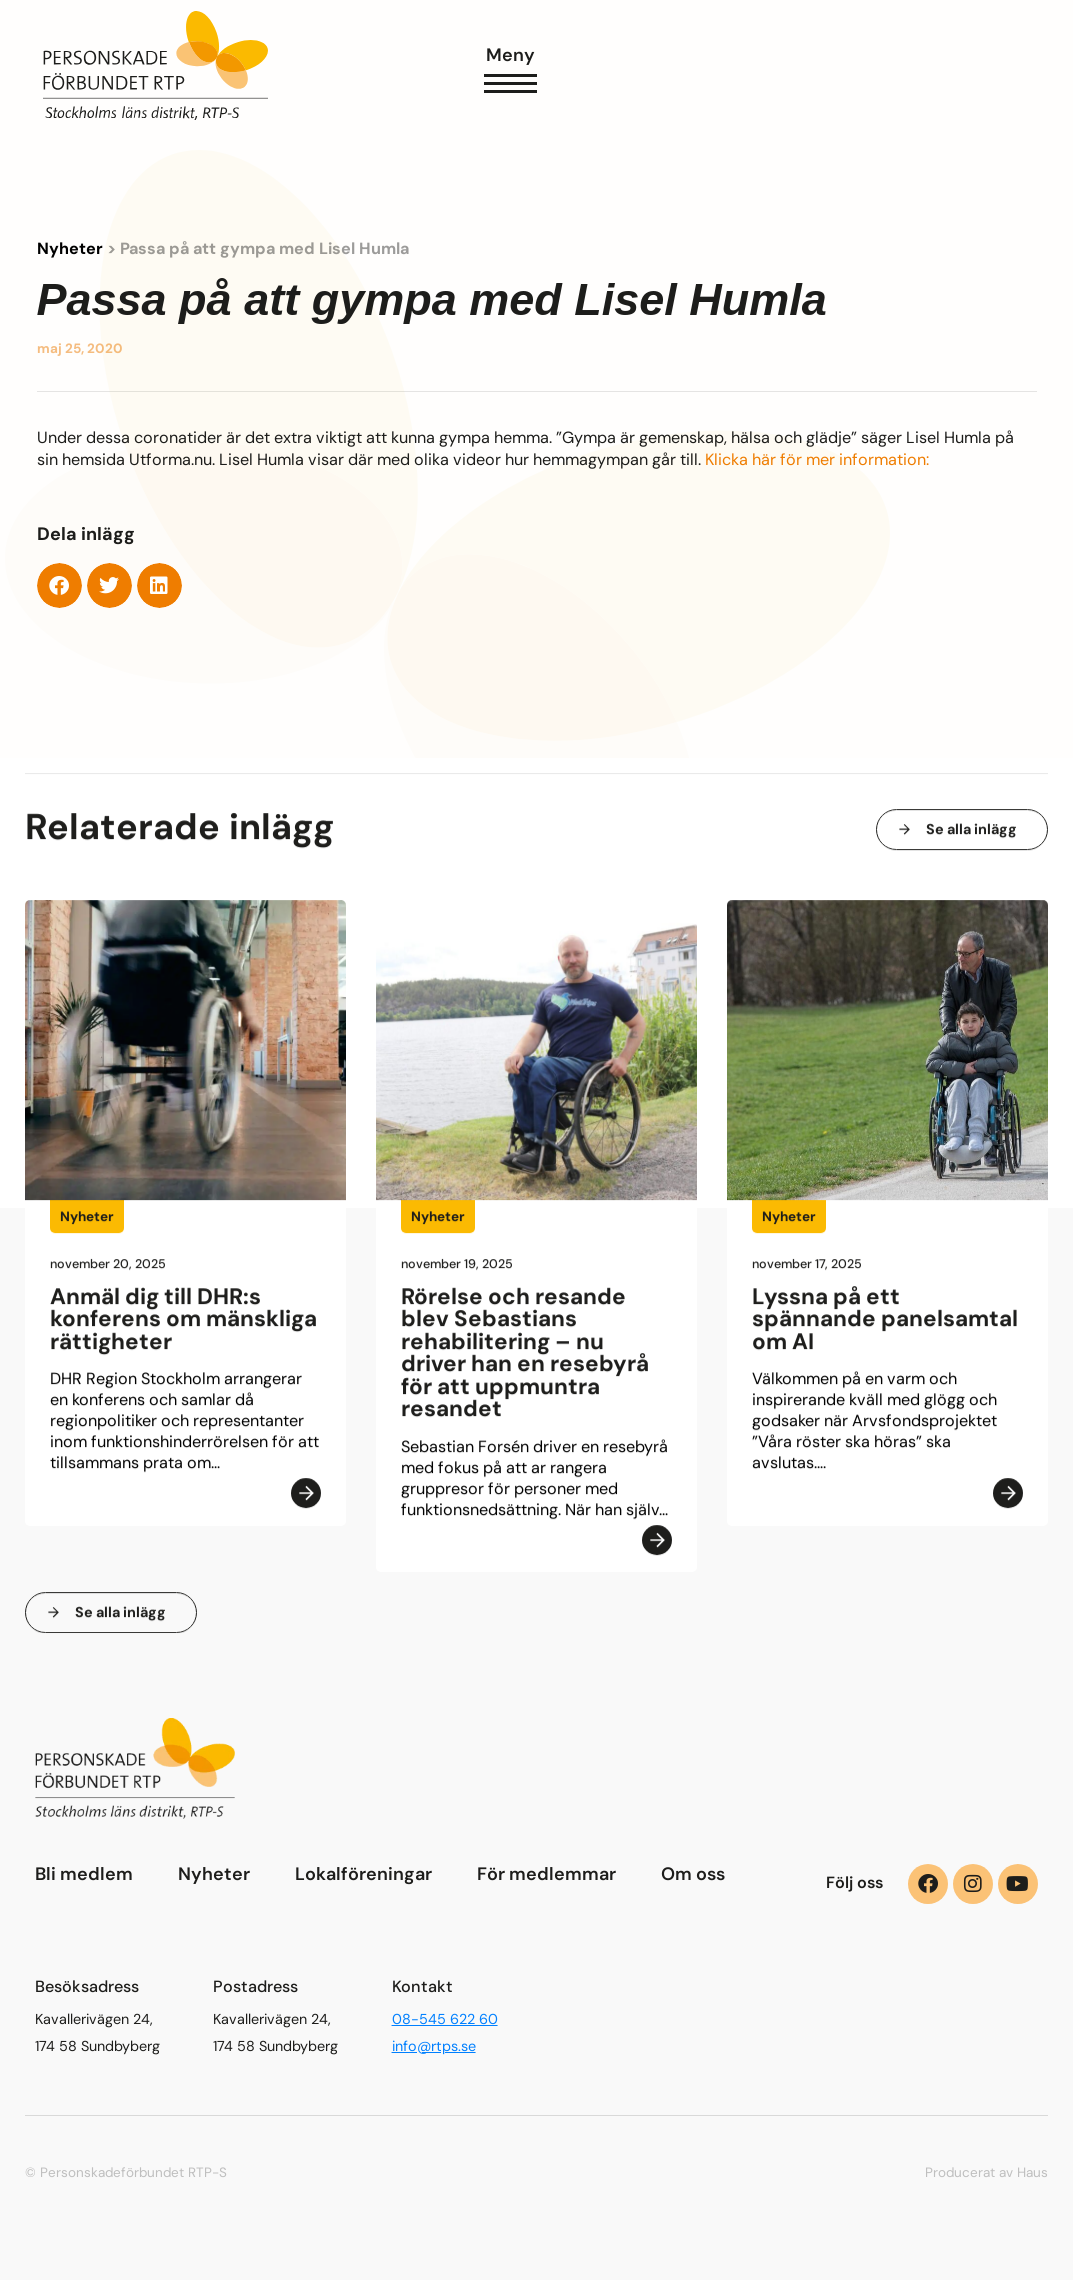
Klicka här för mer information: (817, 459)
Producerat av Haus (986, 2172)
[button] (59, 585)
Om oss (693, 1874)
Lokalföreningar (363, 1874)
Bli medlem (84, 1874)
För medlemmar (546, 1874)
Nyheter (70, 248)
